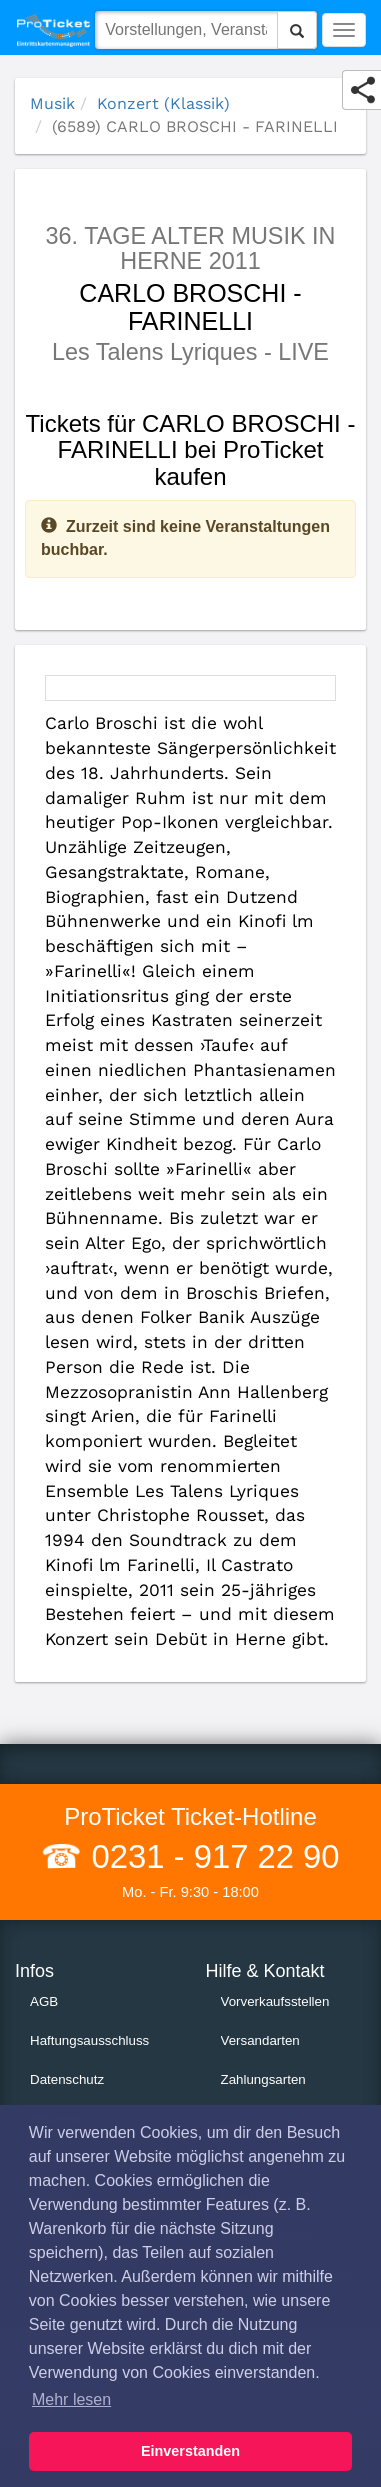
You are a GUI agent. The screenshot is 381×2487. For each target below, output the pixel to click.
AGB (44, 2001)
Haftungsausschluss (89, 2040)
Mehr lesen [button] (71, 2399)
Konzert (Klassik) (163, 103)
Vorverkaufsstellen (275, 2001)
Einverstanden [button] (190, 2451)
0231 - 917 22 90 (210, 1856)
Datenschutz (67, 2079)
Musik (52, 103)
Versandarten (260, 2040)
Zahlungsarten (263, 2079)
